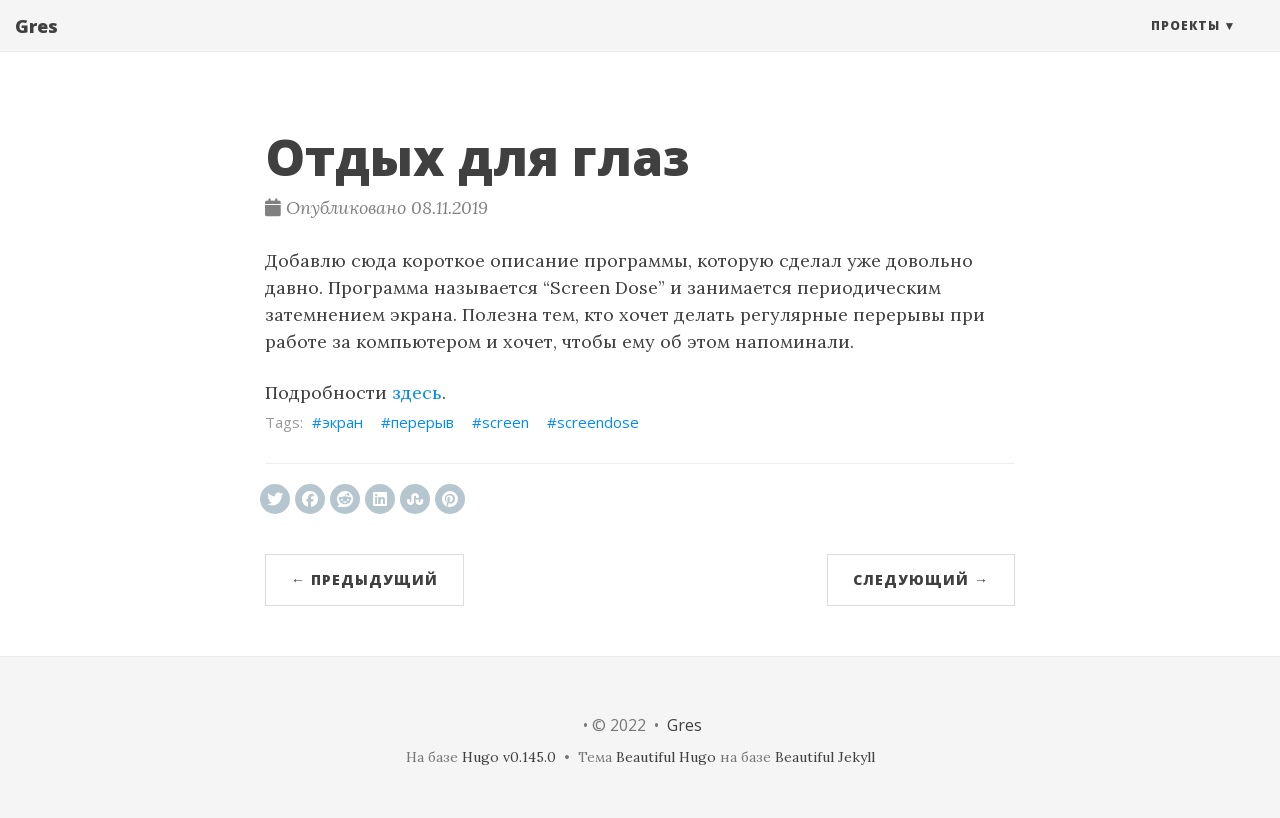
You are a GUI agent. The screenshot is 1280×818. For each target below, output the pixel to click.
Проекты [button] (1185, 44)
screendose (598, 422)
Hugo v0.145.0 (509, 757)
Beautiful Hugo (666, 757)
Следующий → (921, 579)
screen (505, 422)
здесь (417, 392)
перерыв (422, 422)
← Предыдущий (364, 579)
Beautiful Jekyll (825, 757)
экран (342, 422)
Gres (36, 45)
